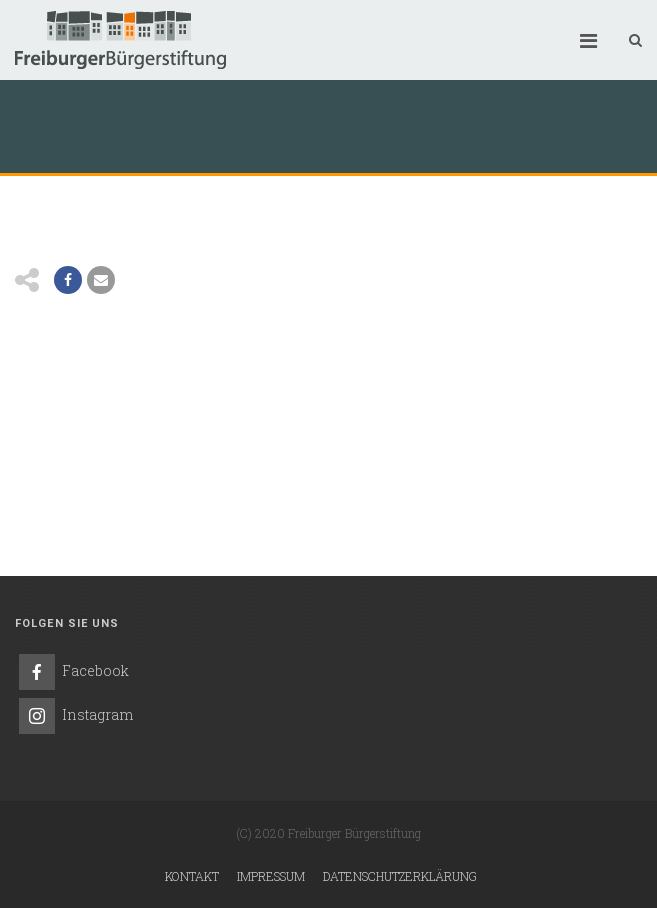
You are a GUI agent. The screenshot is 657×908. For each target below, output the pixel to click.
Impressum (271, 876)
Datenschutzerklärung (400, 876)
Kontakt (192, 876)
